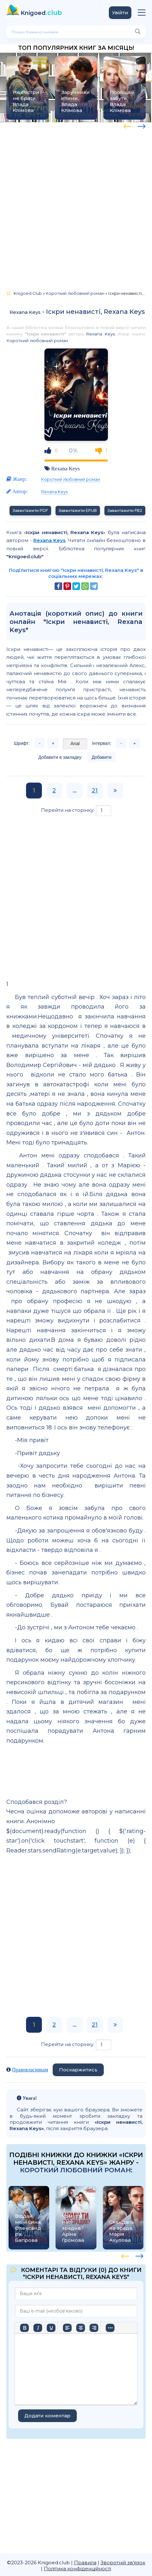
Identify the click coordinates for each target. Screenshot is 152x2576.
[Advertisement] (76, 204)
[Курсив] (37, 2328)
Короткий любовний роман (37, 340)
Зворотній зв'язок (123, 2562)
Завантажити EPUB (78, 510)
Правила (85, 2562)
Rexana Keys (25, 312)
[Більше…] (110, 2328)
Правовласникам (30, 2069)
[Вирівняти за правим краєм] (93, 2328)
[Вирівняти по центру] (80, 2328)
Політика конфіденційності (77, 2569)
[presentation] (127, 125)
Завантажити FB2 (125, 510)
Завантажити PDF (30, 510)
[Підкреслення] (51, 2328)
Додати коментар (47, 2416)
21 (95, 790)
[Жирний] (24, 2328)
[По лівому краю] (67, 2328)
